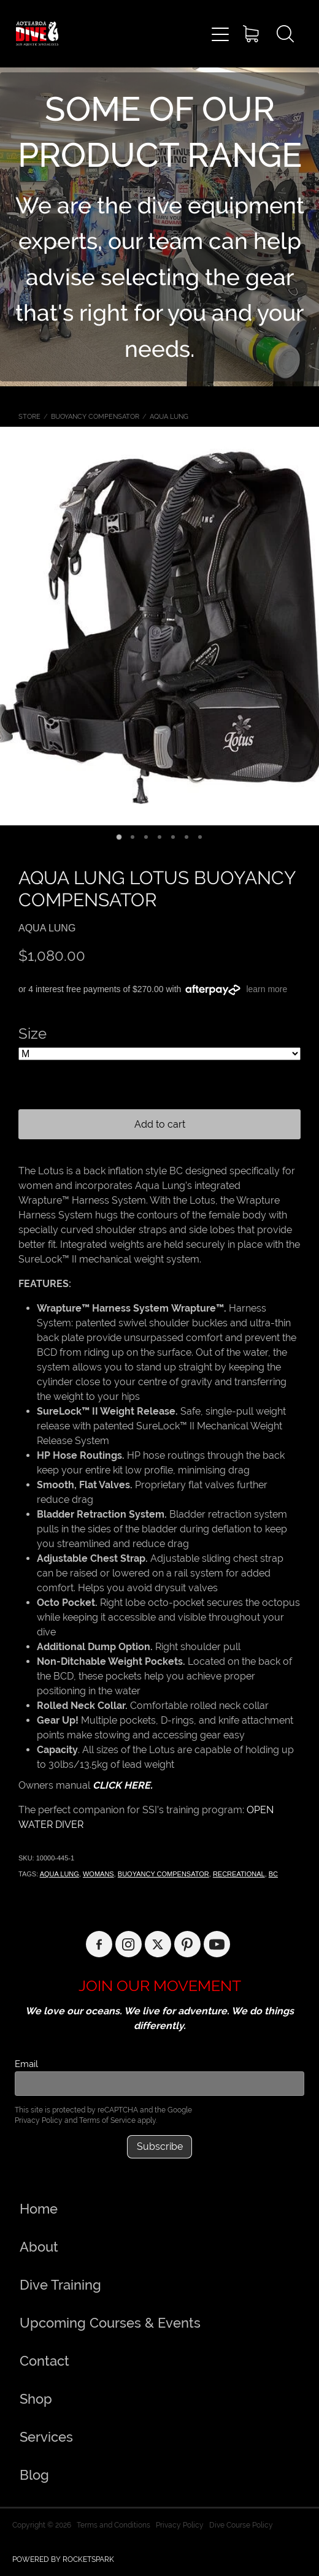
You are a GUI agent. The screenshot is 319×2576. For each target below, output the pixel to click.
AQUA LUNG (169, 416)
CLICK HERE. (123, 1785)
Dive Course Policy (241, 2525)
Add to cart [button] (159, 1124)
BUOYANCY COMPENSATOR (95, 416)
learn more (266, 989)
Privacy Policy (39, 2120)
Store (29, 416)
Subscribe (160, 2146)
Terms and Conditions (113, 2525)
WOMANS (98, 1874)
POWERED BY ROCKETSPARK (63, 2559)
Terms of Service (107, 2120)
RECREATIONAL (239, 1874)
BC (273, 1874)
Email (26, 2063)
